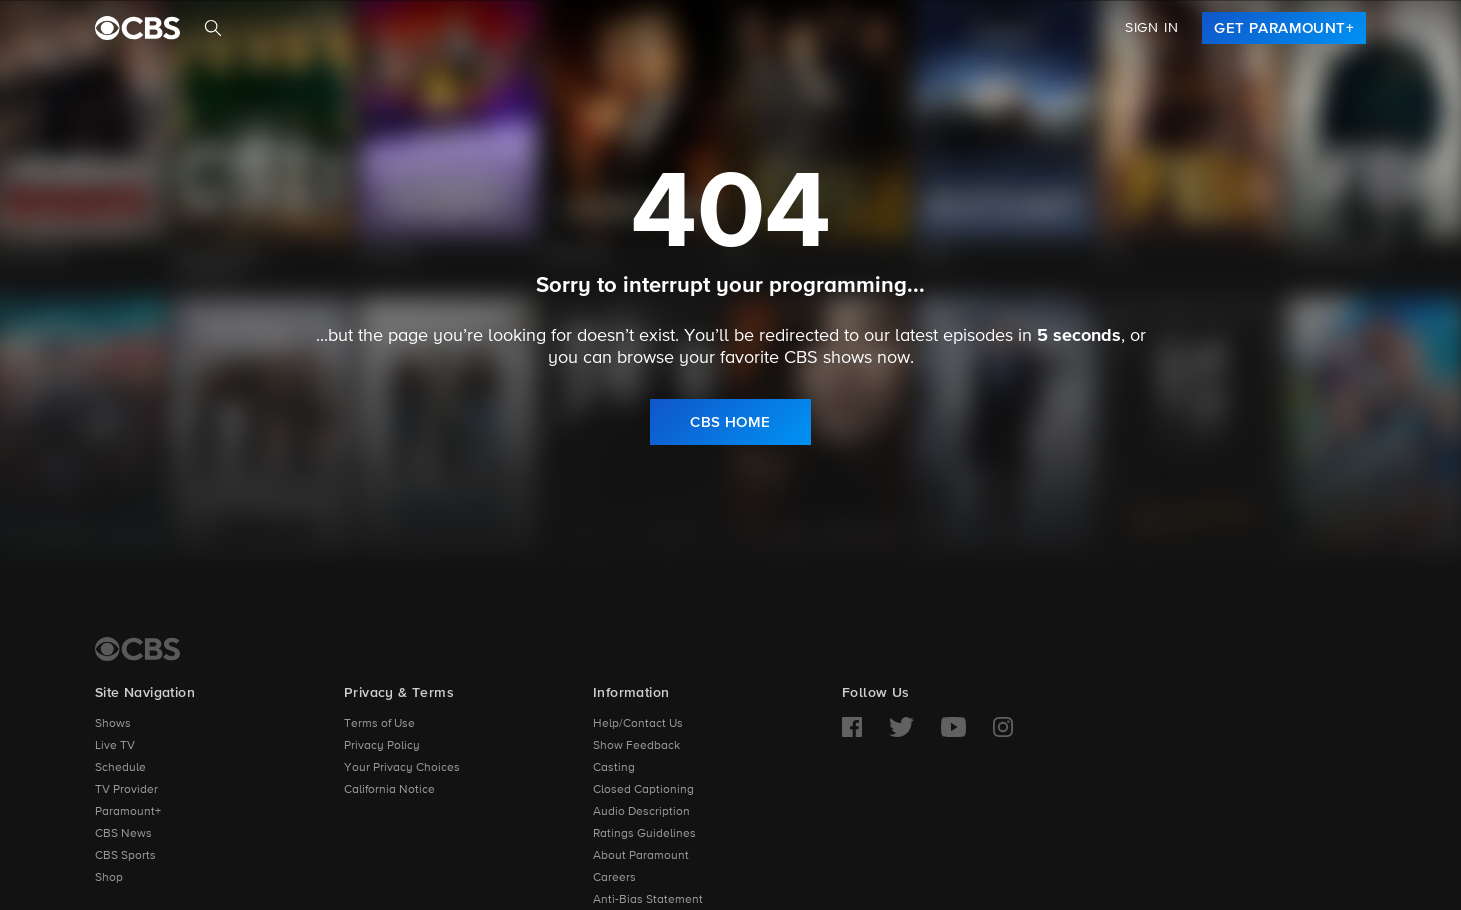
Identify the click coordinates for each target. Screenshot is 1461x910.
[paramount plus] (137, 28)
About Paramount (641, 856)
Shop (109, 878)
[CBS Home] (137, 649)
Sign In (1152, 28)
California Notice (389, 790)
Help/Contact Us (638, 724)
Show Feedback (636, 746)
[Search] (213, 28)
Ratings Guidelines (644, 834)
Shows (113, 724)
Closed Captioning (643, 790)
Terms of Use (379, 724)
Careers (614, 878)
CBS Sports (125, 856)
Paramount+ (128, 812)
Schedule (120, 768)
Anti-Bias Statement (648, 900)
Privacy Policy (382, 746)
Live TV (115, 746)
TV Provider (126, 790)
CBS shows (828, 358)
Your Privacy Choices (402, 768)
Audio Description (641, 812)
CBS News (123, 834)
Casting (614, 768)
